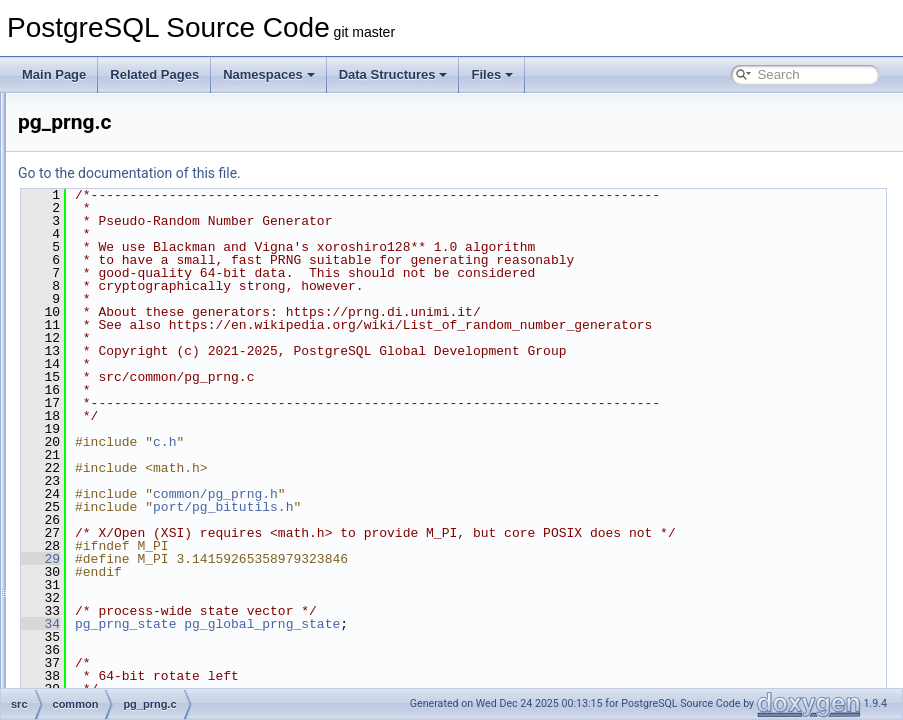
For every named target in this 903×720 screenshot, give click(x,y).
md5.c (114, 246)
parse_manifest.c (143, 312)
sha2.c (115, 642)
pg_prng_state (375, 676)
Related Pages (154, 74)
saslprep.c (125, 554)
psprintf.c (122, 444)
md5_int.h (124, 290)
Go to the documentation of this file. (379, 173)
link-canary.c (131, 202)
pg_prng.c (124, 400)
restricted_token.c (145, 488)
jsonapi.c (121, 136)
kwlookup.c (127, 180)
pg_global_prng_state (512, 676)
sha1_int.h (125, 620)
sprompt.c (124, 686)
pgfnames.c (129, 422)
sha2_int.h (125, 664)
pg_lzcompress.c (143, 378)
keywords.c (128, 158)
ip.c (107, 114)
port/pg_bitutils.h (473, 546)
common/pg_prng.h (465, 533)
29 (290, 611)
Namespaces (269, 74)
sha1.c (115, 598)
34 (290, 676)
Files (492, 74)
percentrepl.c (132, 334)
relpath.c (121, 466)
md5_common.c (140, 268)
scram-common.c (144, 576)
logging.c (122, 224)
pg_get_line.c (133, 356)
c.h (414, 481)
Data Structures (393, 74)
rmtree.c (120, 510)
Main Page (54, 74)
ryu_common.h (137, 532)
